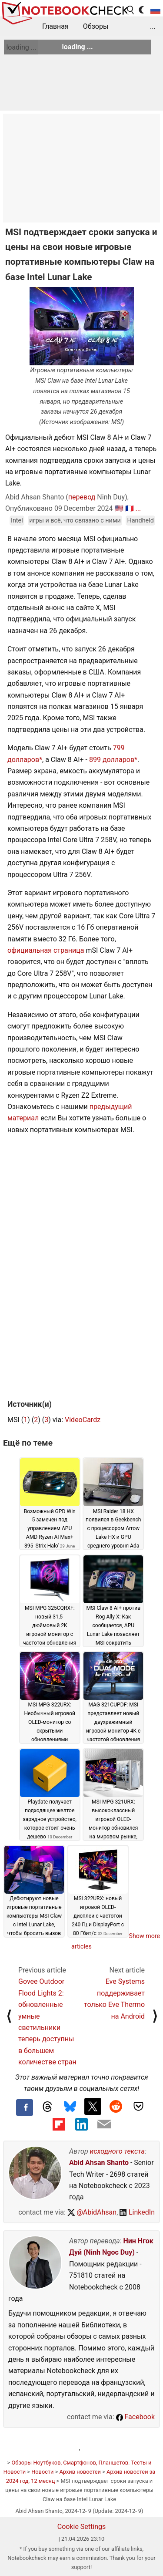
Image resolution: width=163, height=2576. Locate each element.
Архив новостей (80, 2471)
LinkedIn (137, 2212)
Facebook (135, 2417)
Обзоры (96, 26)
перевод (82, 497)
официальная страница (45, 950)
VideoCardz (82, 1420)
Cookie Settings (81, 2526)
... (153, 26)
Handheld (140, 520)
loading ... (21, 47)
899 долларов (111, 759)
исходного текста (117, 2151)
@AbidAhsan (91, 2212)
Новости (42, 2471)
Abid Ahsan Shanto (99, 2162)
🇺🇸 (119, 508)
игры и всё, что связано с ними (75, 520)
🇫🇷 (129, 508)
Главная (55, 26)
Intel (17, 520)
